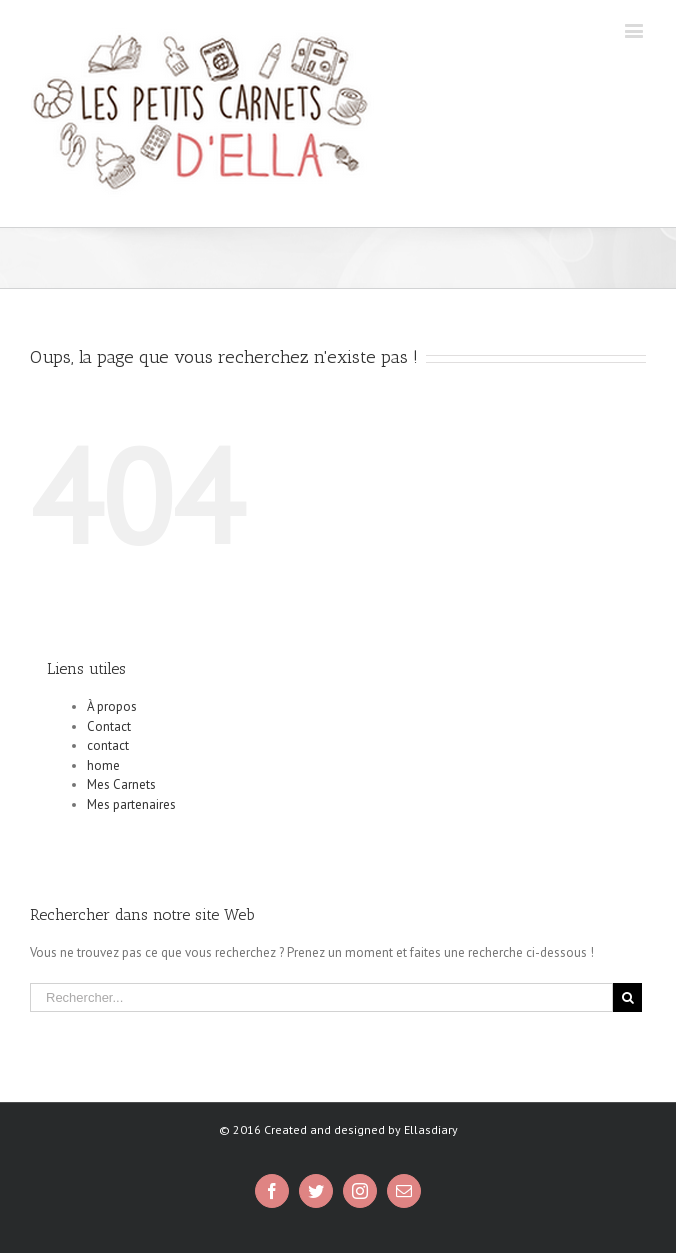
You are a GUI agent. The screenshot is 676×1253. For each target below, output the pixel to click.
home (103, 765)
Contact (109, 726)
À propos (112, 706)
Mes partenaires (131, 804)
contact (108, 745)
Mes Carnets (121, 784)
